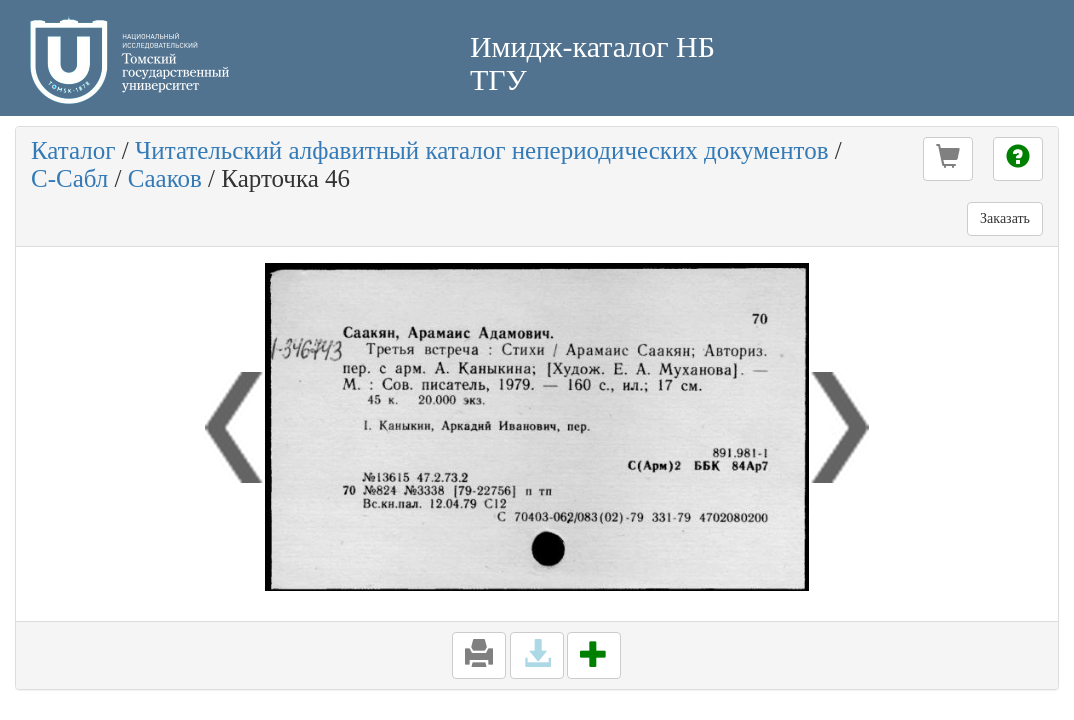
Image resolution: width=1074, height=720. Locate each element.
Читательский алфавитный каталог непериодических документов (481, 150)
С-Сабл (69, 178)
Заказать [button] (1005, 218)
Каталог (73, 150)
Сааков (165, 178)
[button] (948, 159)
